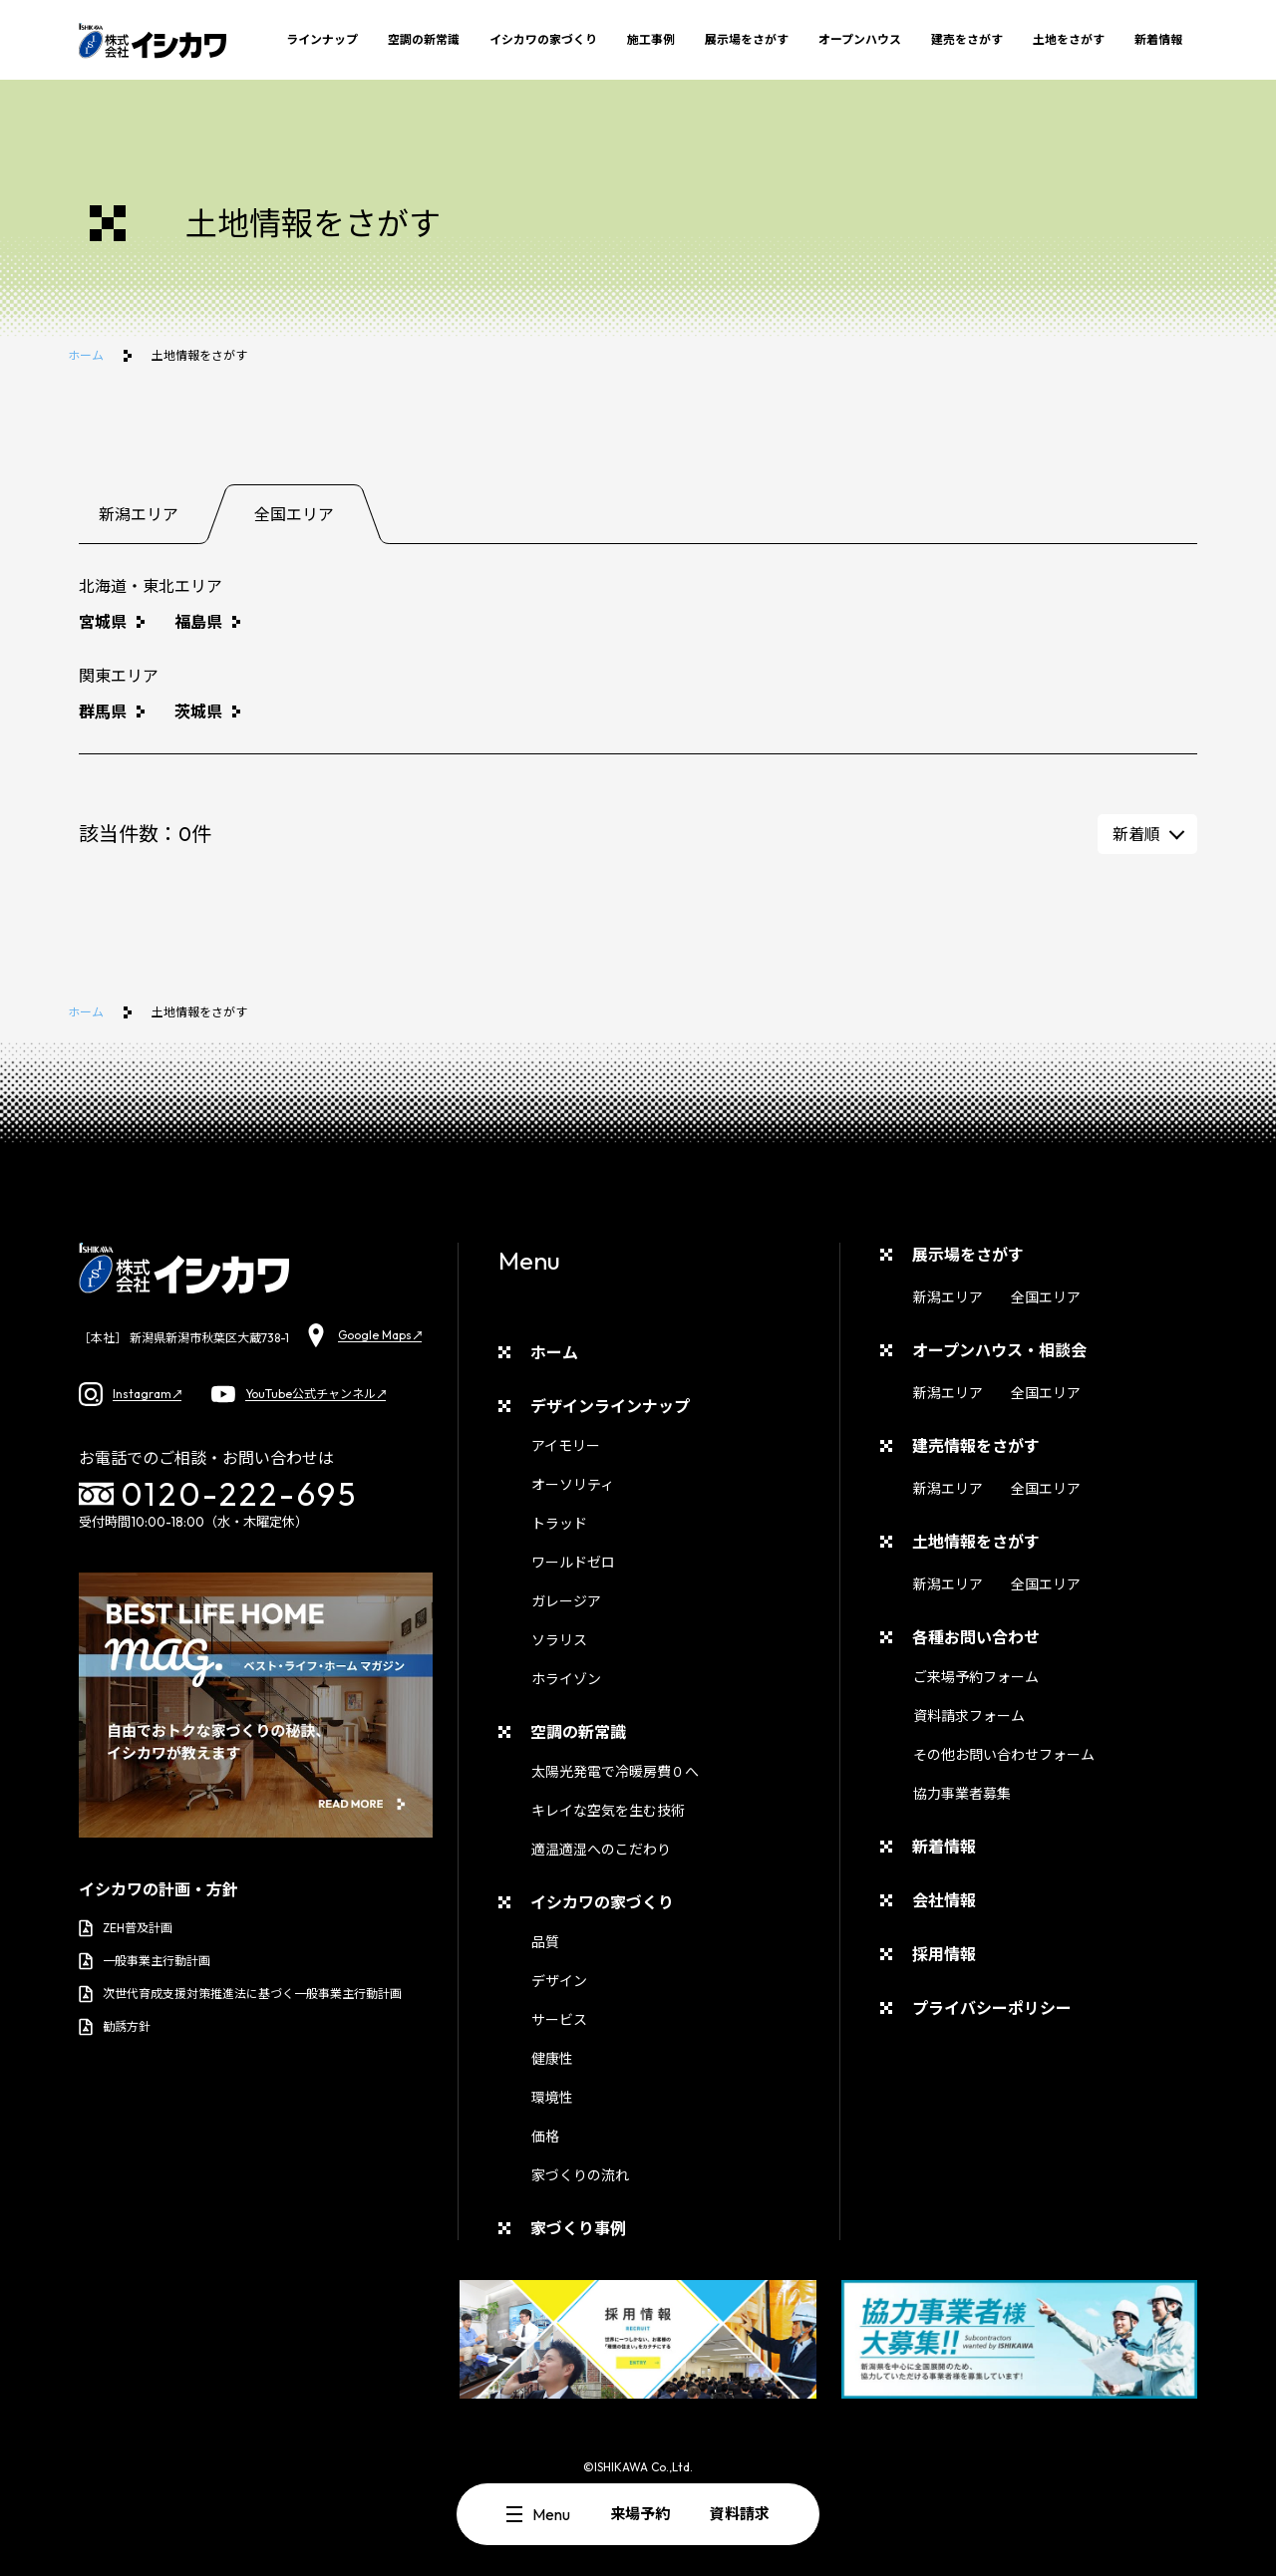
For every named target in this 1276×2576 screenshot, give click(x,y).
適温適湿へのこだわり (601, 1850)
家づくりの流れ (580, 2175)
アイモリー (565, 1446)
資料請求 (740, 2513)
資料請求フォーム (969, 1716)
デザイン (559, 1981)
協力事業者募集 (962, 1794)
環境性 (552, 2098)
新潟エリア (948, 1297)
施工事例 (651, 39)
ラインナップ (322, 39)
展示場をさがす (747, 39)
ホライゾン (566, 1679)
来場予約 (640, 2513)
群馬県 (103, 711)
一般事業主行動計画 (144, 1961)
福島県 (198, 622)
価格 (545, 2137)
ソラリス (559, 1640)
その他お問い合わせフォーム (1004, 1755)
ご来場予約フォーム (976, 1677)
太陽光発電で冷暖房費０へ (615, 1772)
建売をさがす (967, 39)
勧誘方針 (115, 2027)
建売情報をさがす (976, 1446)
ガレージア (566, 1601)
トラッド (559, 1524)
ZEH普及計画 (125, 1928)
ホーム (86, 355)
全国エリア (1046, 1297)
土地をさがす (1069, 39)
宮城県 (103, 622)
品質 (545, 1942)
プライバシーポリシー (992, 2008)
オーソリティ (572, 1485)
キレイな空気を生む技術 (608, 1811)
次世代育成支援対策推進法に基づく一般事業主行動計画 (240, 1994)
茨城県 (198, 711)
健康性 (552, 2059)
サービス (559, 2020)
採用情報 (944, 1954)
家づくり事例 (578, 2228)
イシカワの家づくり (543, 39)
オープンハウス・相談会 (999, 1350)
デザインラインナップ (610, 1406)
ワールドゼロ (573, 1563)
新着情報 (1158, 39)
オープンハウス (859, 39)
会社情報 (944, 1900)
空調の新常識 (424, 39)
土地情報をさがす (976, 1542)
